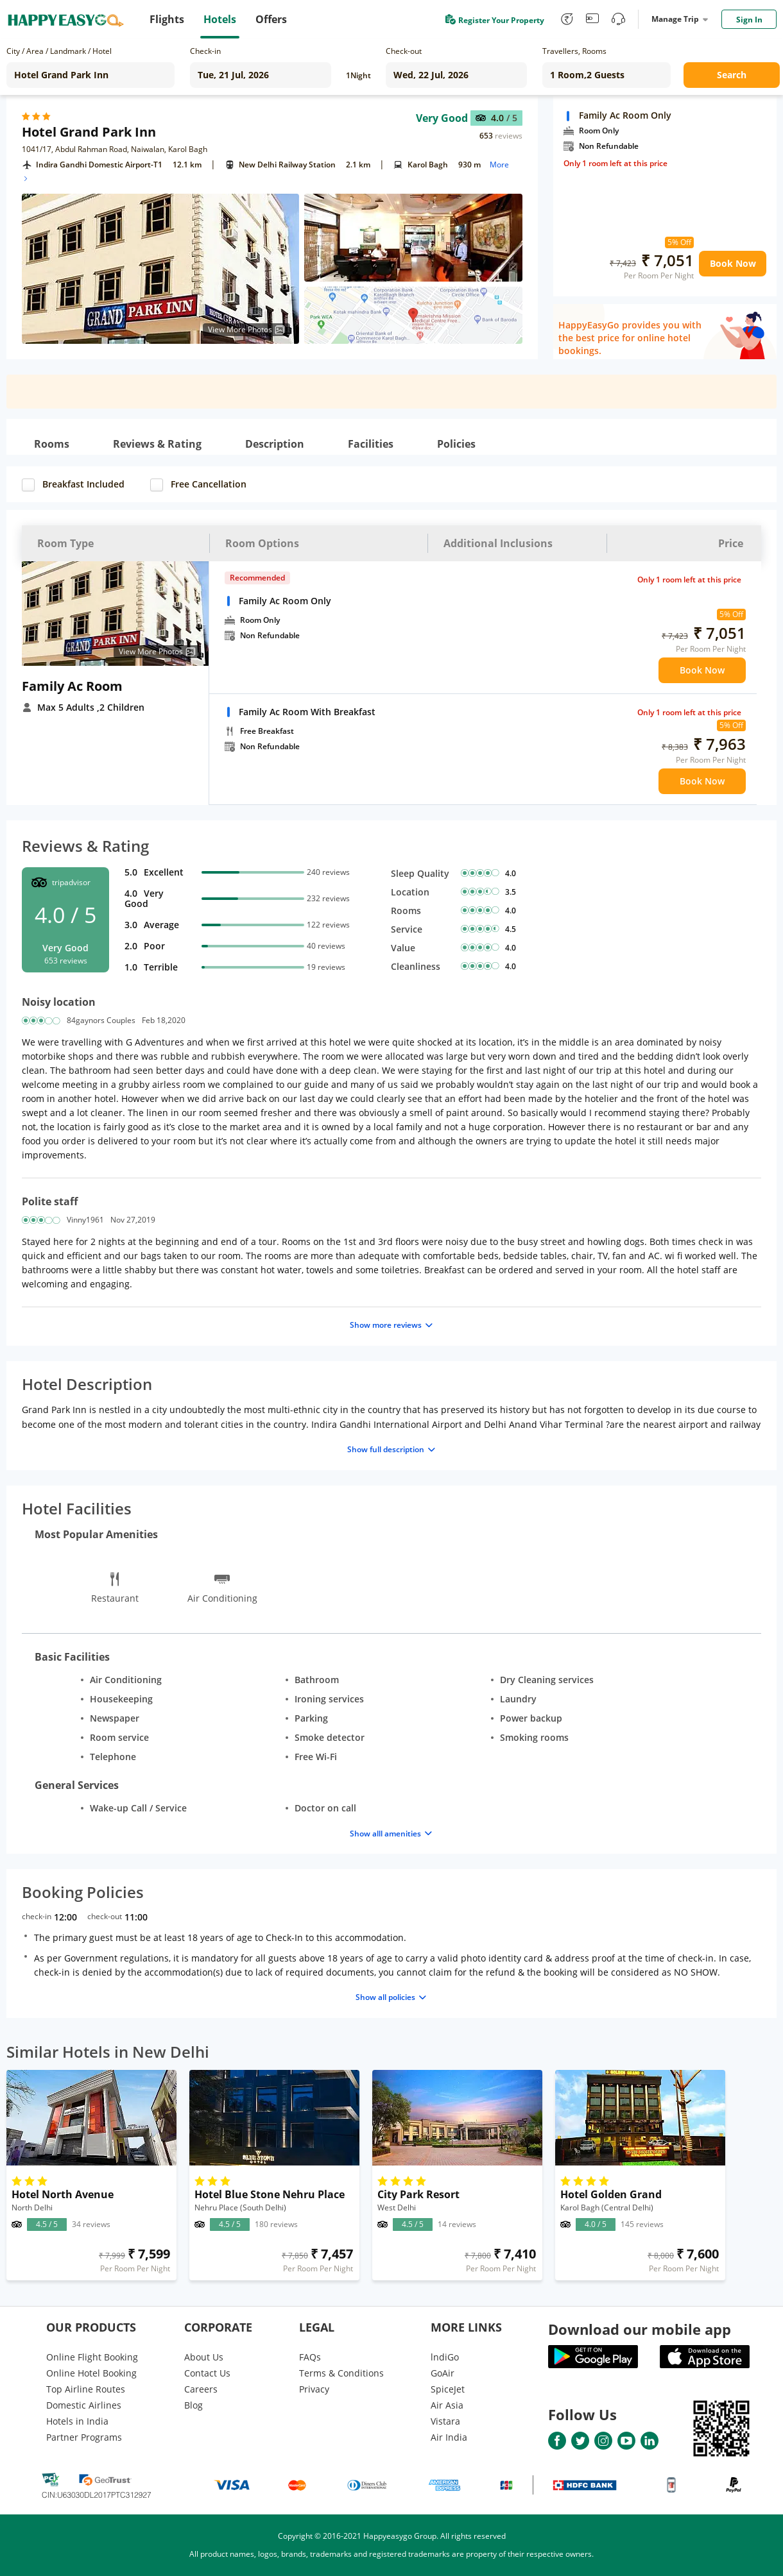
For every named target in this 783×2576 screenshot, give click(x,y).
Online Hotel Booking (91, 2373)
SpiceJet (448, 2389)
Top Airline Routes (85, 2389)
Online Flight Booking (92, 2357)
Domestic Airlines (83, 2405)
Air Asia (447, 2405)
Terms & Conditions (341, 2373)
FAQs (310, 2357)
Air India (449, 2437)
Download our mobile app (639, 2329)
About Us (203, 2357)
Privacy (314, 2389)
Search (731, 75)
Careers (201, 2389)
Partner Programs (84, 2437)
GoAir (442, 2373)
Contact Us (207, 2373)
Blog (193, 2405)
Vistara (445, 2421)
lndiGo (445, 2357)
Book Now (733, 263)
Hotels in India (77, 2421)
